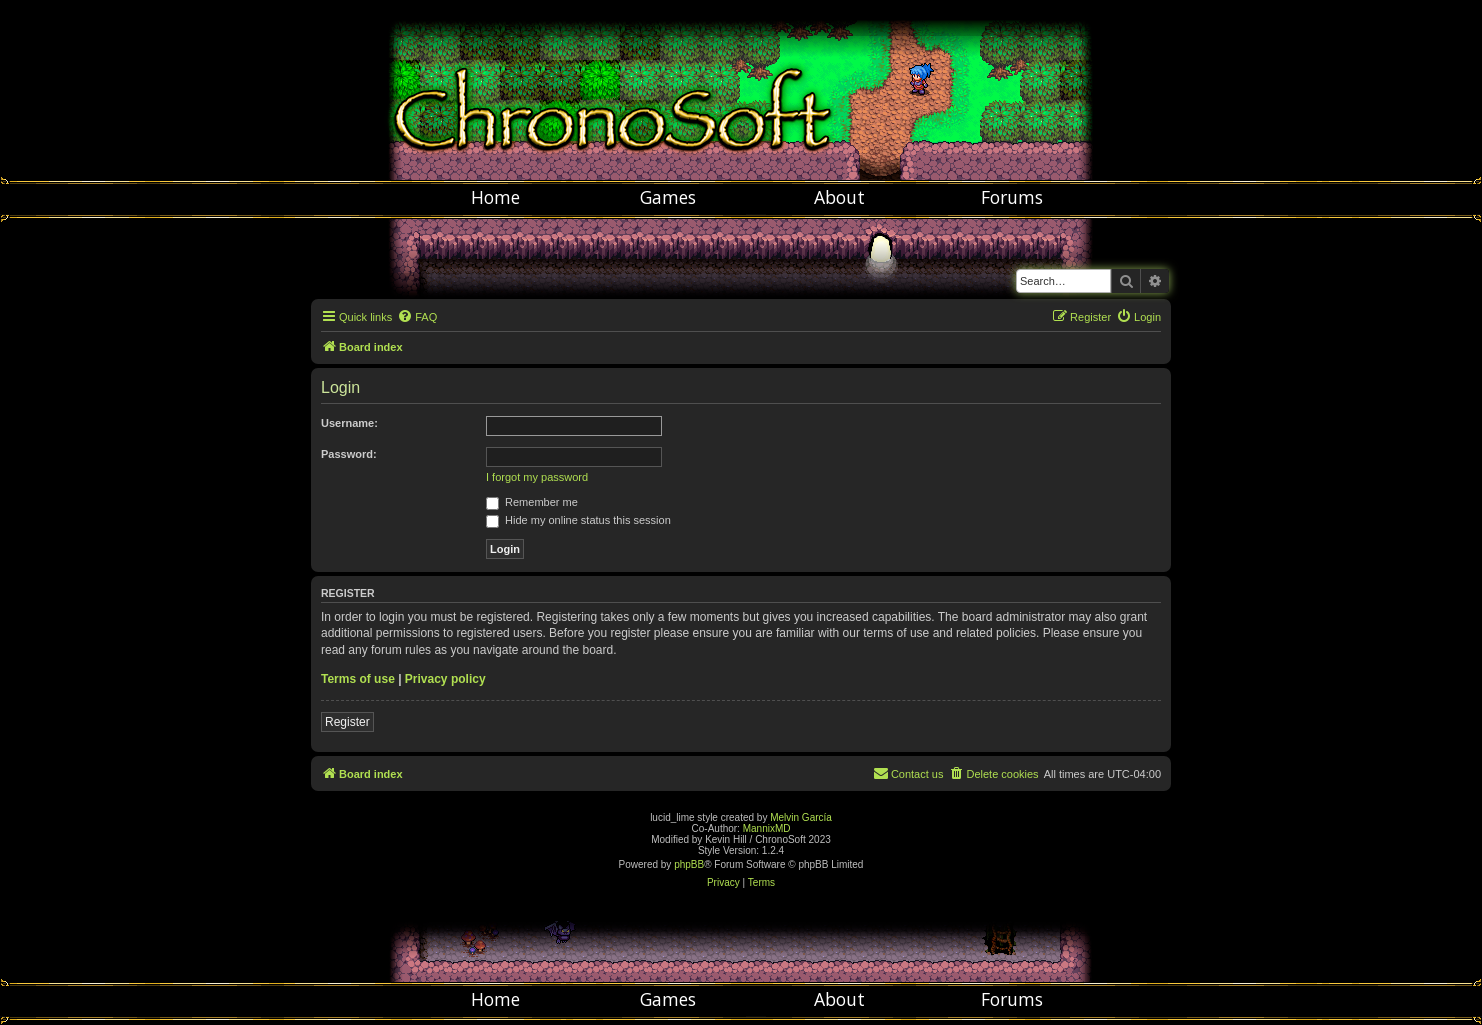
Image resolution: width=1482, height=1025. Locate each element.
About (839, 197)
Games (668, 197)
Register (347, 722)
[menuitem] (417, 317)
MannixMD (767, 828)
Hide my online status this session (578, 520)
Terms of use (358, 679)
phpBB (689, 864)
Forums (1012, 197)
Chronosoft (741, 90)
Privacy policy (445, 679)
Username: (349, 423)
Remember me (532, 502)
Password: (349, 454)
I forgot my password (537, 477)
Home (495, 197)
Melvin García (801, 817)
